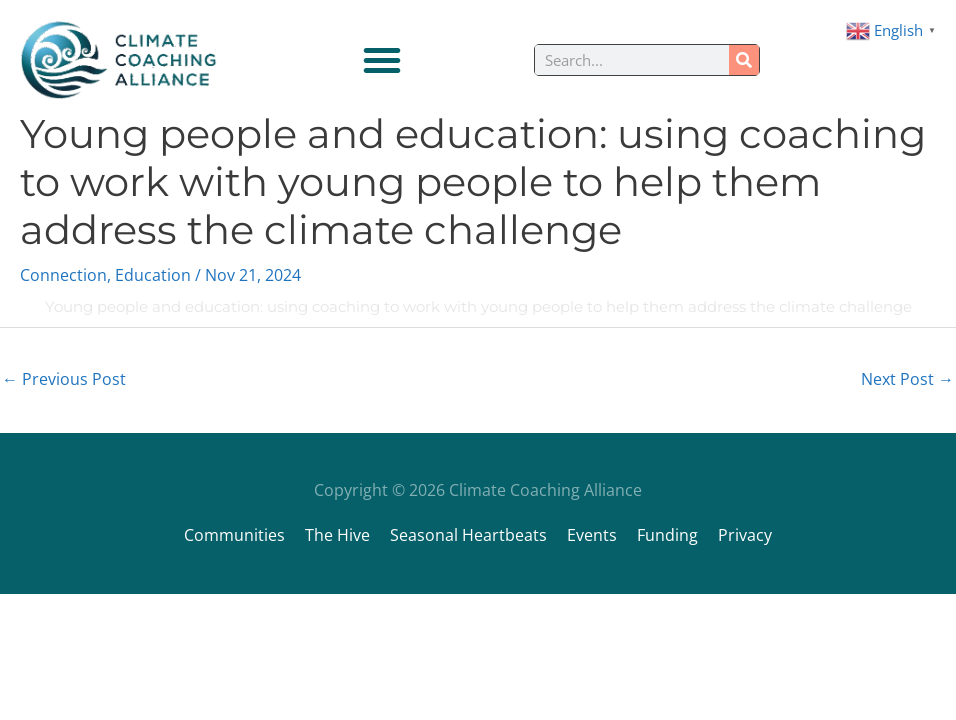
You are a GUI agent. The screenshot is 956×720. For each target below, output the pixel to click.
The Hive (337, 535)
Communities (234, 535)
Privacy (745, 535)
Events (592, 535)
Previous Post (64, 379)
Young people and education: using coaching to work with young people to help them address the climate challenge (478, 306)
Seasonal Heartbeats (468, 535)
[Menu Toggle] (382, 60)
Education (153, 275)
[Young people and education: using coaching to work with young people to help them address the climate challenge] (20, 307)
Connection (63, 275)
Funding (667, 535)
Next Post (907, 379)
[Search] (744, 60)
